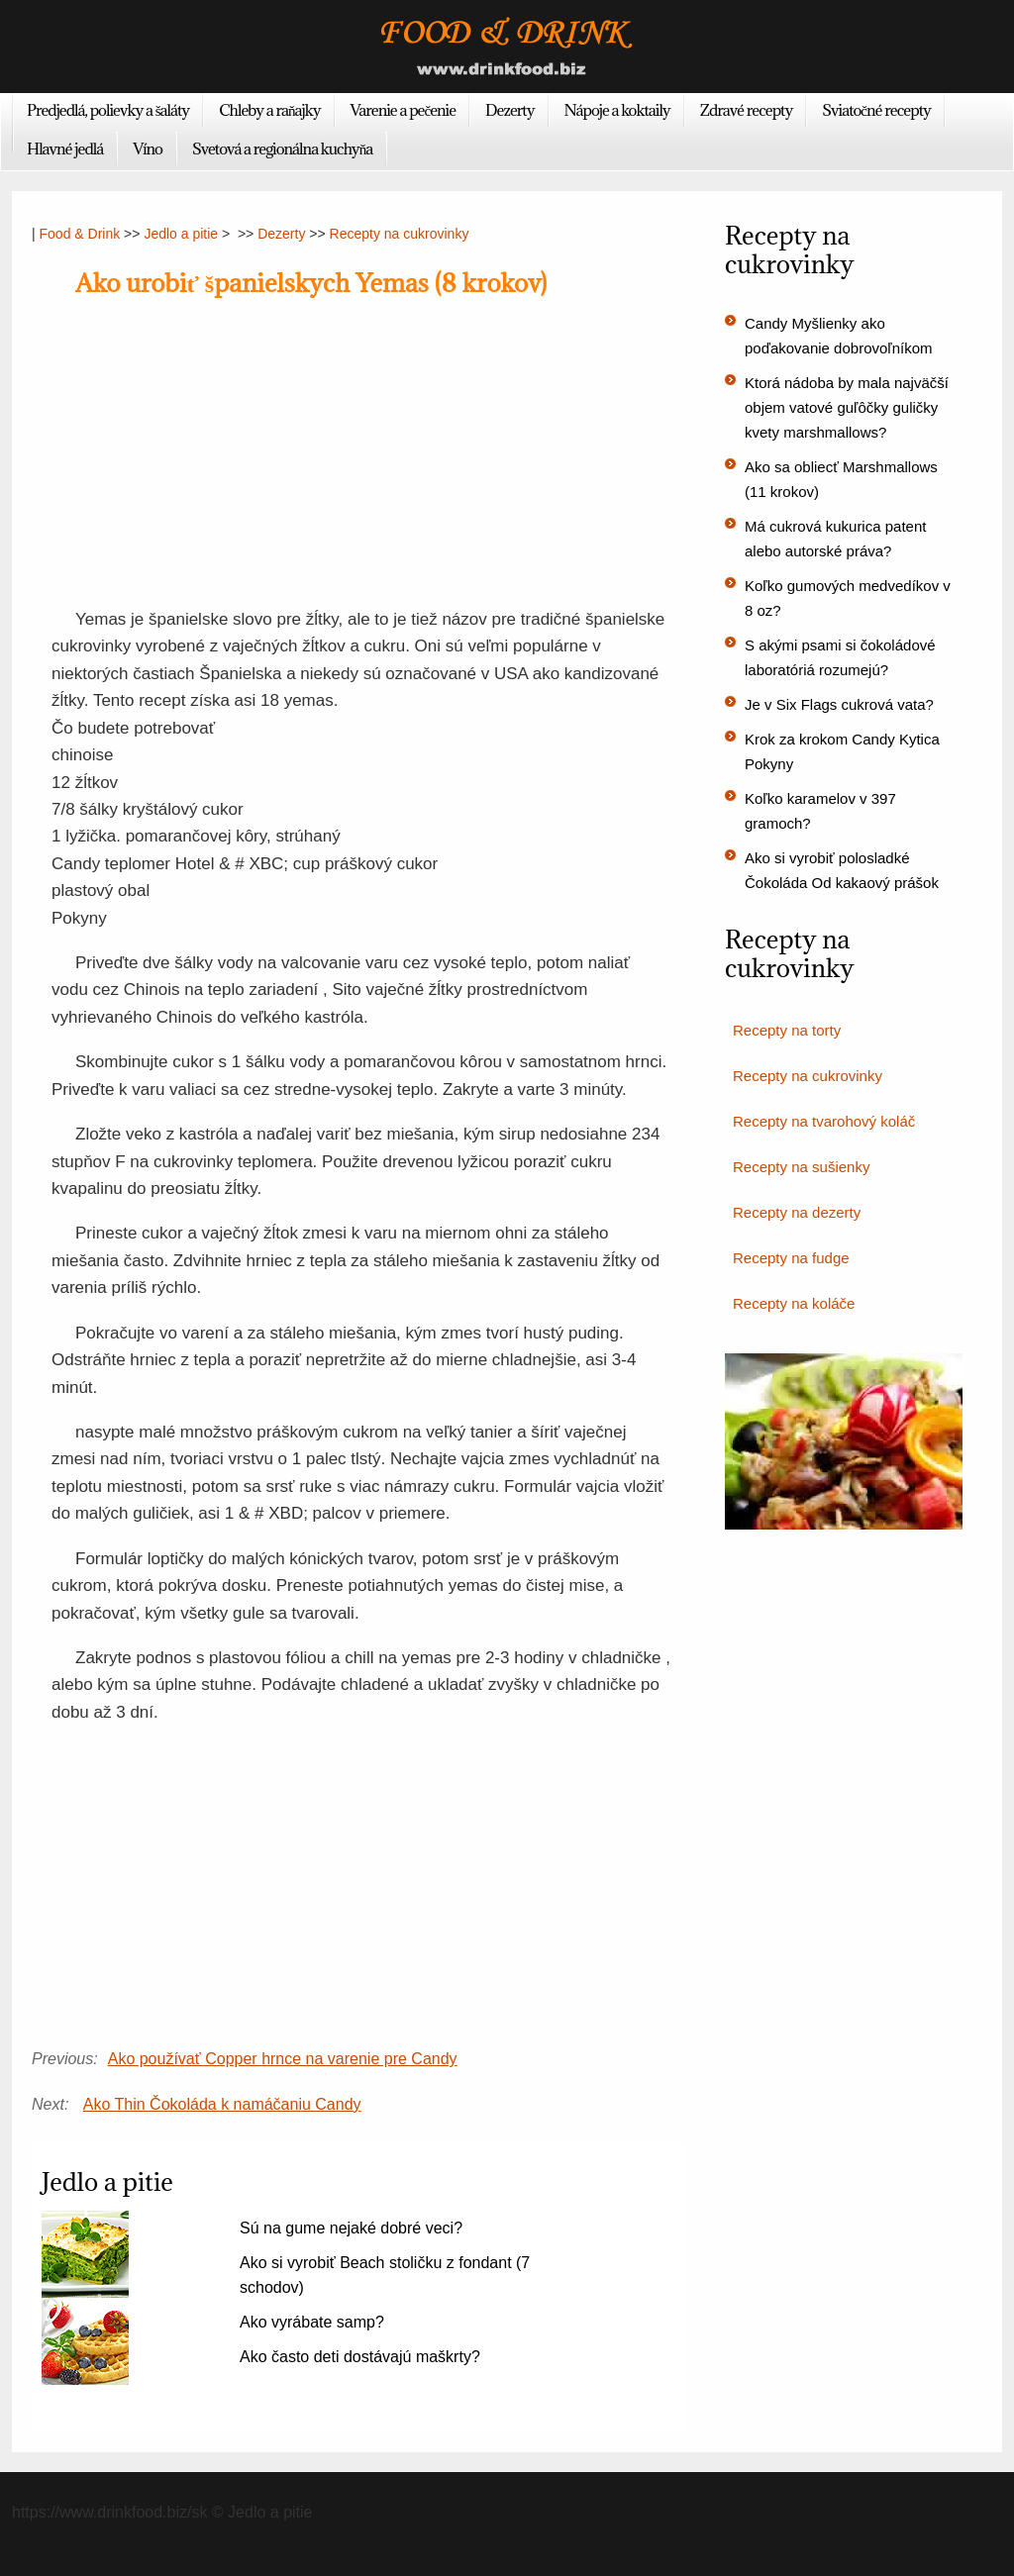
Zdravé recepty (746, 110)
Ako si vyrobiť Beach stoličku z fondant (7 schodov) (385, 2275)
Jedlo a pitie (181, 234)
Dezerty (509, 110)
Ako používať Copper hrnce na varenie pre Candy (282, 2058)
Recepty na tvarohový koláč (824, 1121)
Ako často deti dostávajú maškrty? (360, 2356)
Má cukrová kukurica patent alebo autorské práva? (835, 538)
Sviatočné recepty (876, 110)
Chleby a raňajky (269, 110)
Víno (147, 148)
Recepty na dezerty (797, 1212)
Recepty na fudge (791, 1257)
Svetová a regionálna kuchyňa (282, 148)
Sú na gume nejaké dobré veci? (351, 2228)
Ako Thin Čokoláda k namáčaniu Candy (222, 2104)
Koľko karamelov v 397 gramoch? (820, 811)
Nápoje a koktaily (617, 110)
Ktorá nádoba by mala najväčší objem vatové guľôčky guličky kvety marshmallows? (847, 407)
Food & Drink (80, 234)
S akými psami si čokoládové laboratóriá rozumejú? (840, 657)
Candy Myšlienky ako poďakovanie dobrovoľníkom (839, 335)
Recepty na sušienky (801, 1166)
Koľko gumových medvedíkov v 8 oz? (848, 598)
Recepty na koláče (794, 1303)
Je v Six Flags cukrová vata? (839, 704)
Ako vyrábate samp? (312, 2322)
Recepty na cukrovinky (399, 234)
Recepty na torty (787, 1030)
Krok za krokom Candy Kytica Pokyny (842, 751)
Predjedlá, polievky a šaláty (108, 110)
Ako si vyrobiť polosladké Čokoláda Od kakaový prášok (842, 870)
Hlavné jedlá (65, 148)
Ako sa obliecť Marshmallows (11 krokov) (841, 479)
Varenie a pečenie (403, 110)
